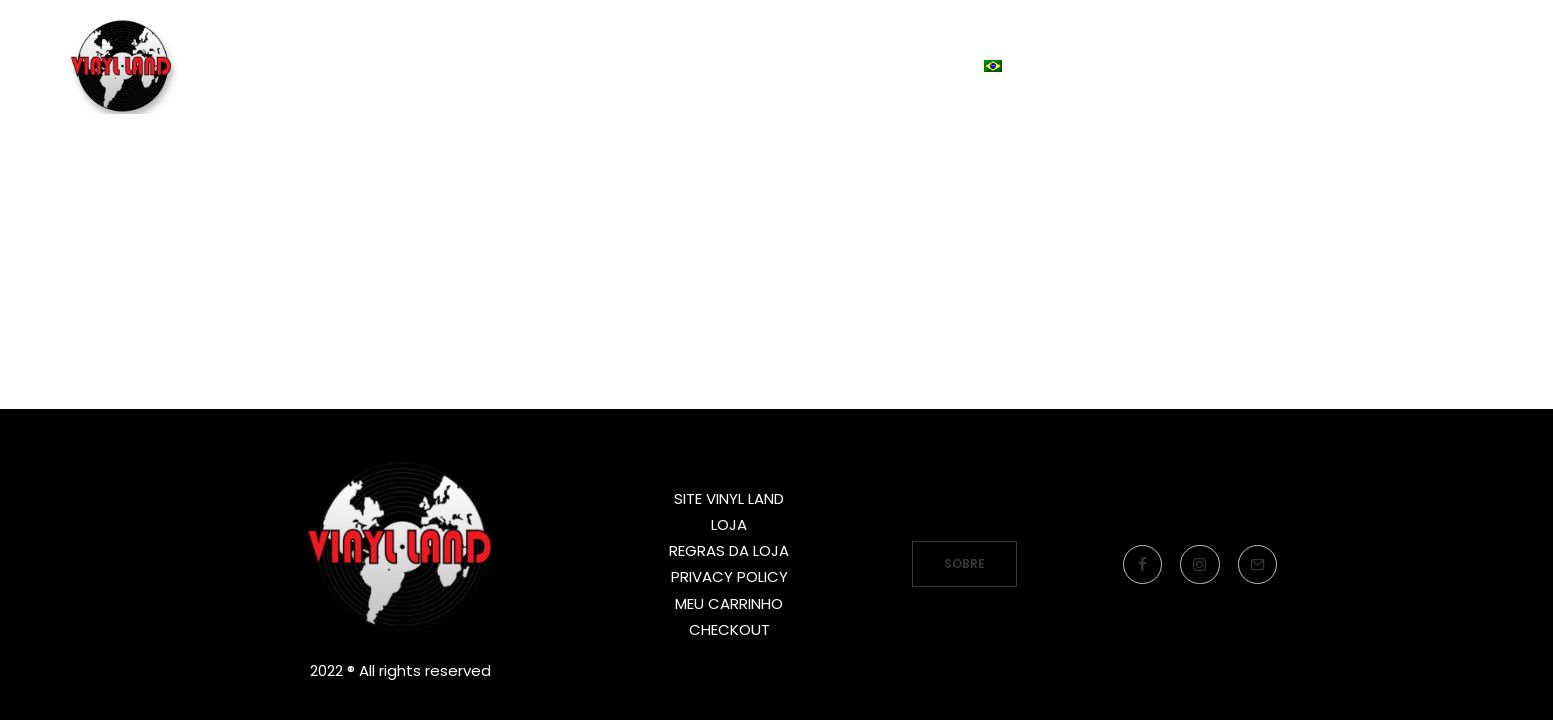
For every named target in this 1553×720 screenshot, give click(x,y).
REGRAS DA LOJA (729, 550)
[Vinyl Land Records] (128, 93)
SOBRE (964, 563)
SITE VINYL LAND (729, 498)
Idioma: (967, 92)
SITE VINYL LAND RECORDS (659, 92)
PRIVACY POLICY (729, 576)
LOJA (849, 92)
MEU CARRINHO (729, 603)
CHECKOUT (729, 629)
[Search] (1474, 93)
